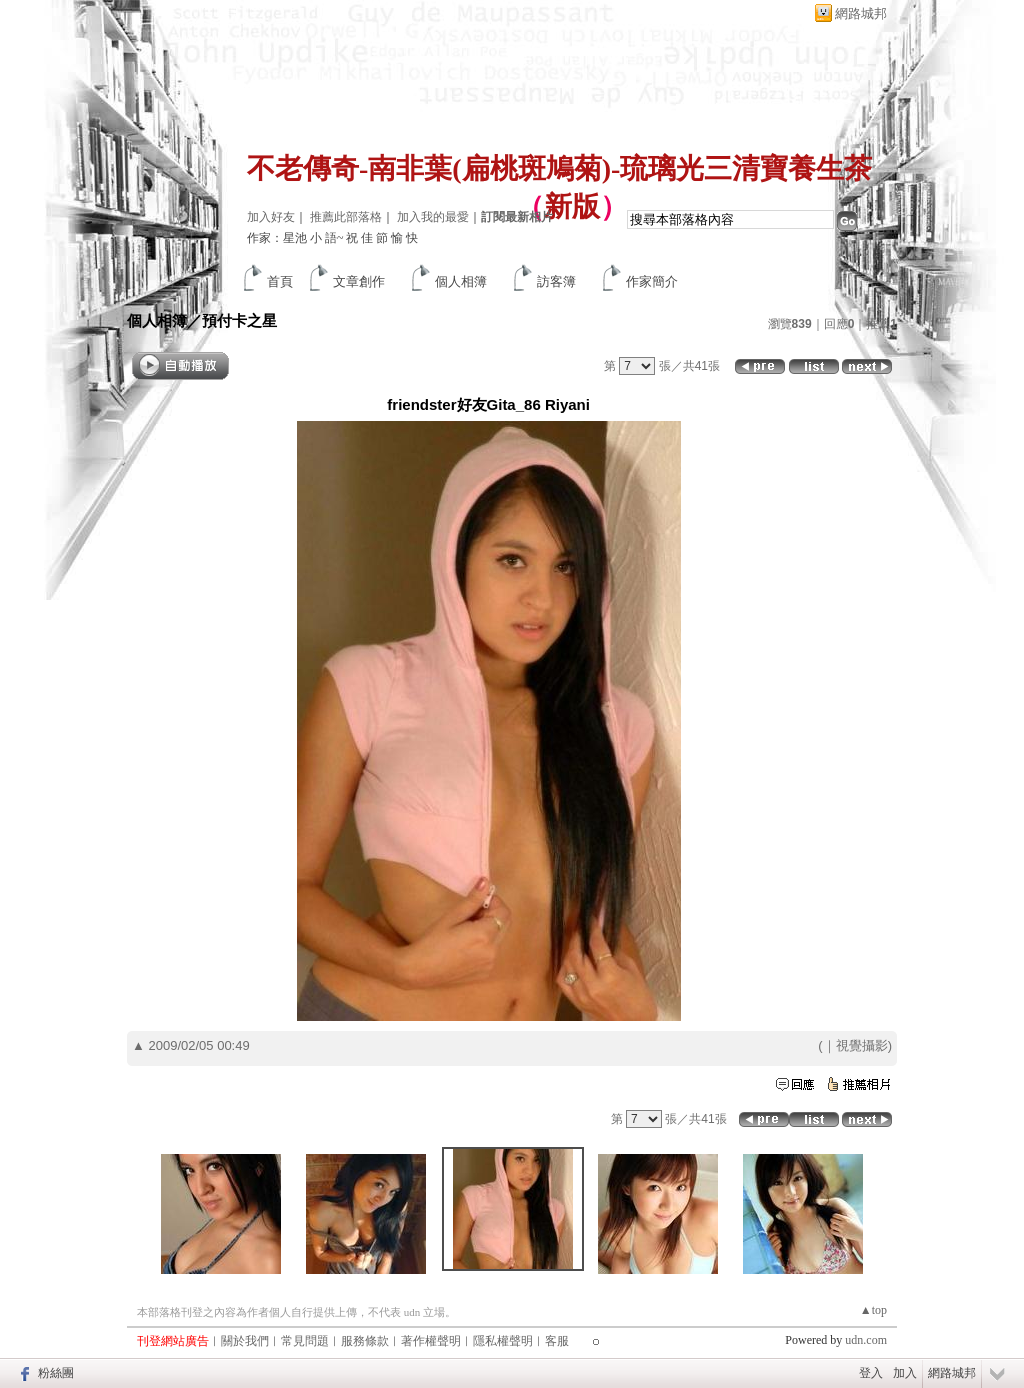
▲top (873, 1310)
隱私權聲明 (503, 1341)
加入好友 (271, 217)
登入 (871, 1373)
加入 (905, 1373)
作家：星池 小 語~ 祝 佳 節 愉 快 (333, 238)
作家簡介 (652, 281)
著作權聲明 (431, 1341)
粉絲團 (56, 1373)
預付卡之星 (239, 320)
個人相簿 (461, 281)
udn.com (866, 1340)
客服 (557, 1341)
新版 (572, 206)
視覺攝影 (862, 1045)
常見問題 (305, 1341)
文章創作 (359, 281)
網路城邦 (861, 13)
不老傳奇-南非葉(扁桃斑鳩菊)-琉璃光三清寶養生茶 (559, 168)
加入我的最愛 (433, 217)
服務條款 (365, 1341)
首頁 (280, 281)
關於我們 (245, 1341)
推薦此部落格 (346, 217)
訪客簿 (556, 281)
